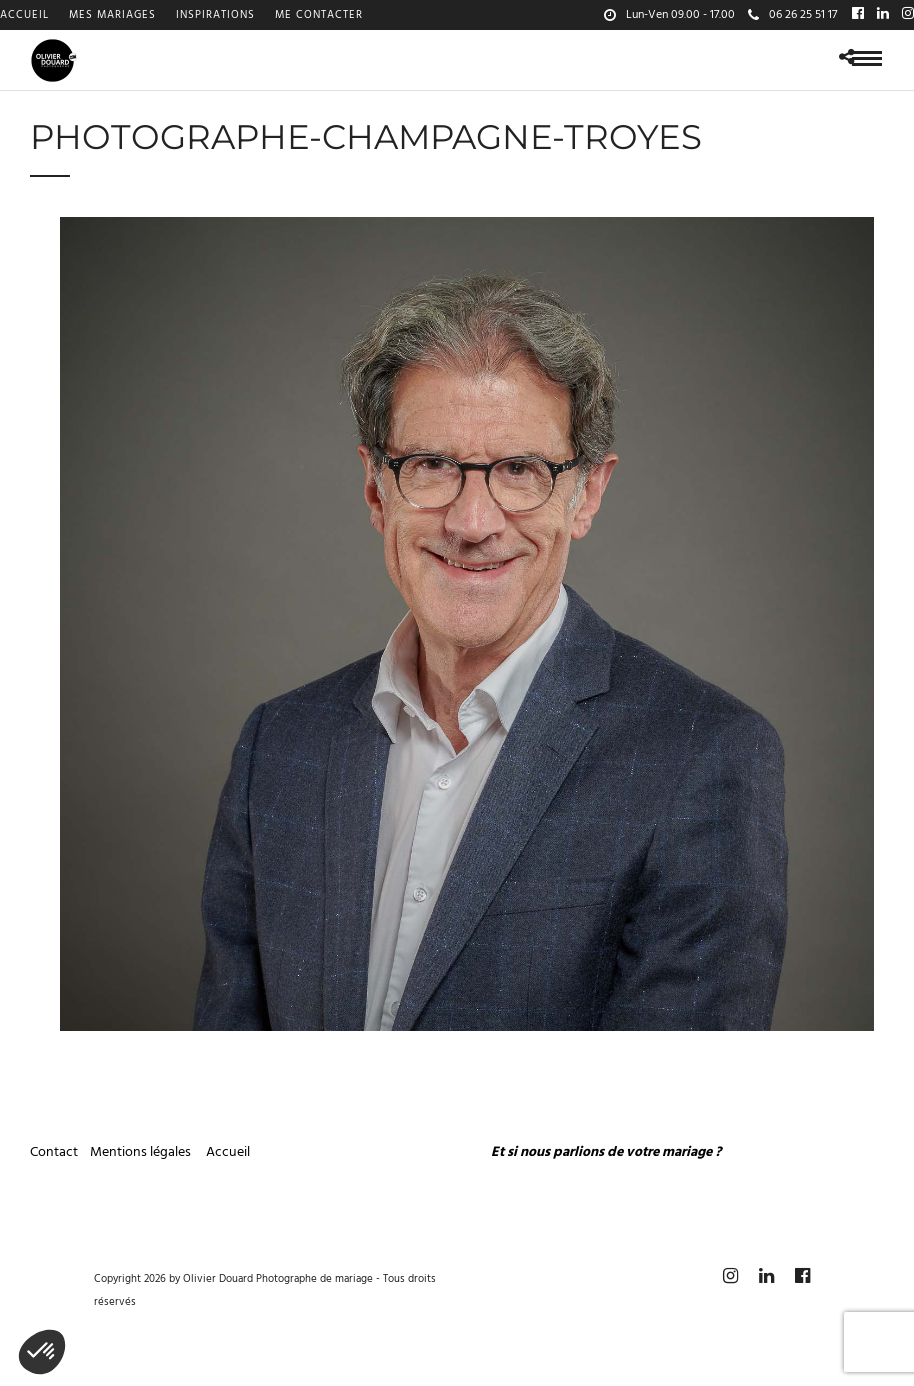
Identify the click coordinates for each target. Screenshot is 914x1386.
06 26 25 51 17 (792, 15)
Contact (54, 1152)
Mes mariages (112, 15)
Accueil (24, 15)
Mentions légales (142, 1152)
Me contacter (319, 15)
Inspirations (215, 15)
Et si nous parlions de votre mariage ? (606, 1152)
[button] (42, 1352)
